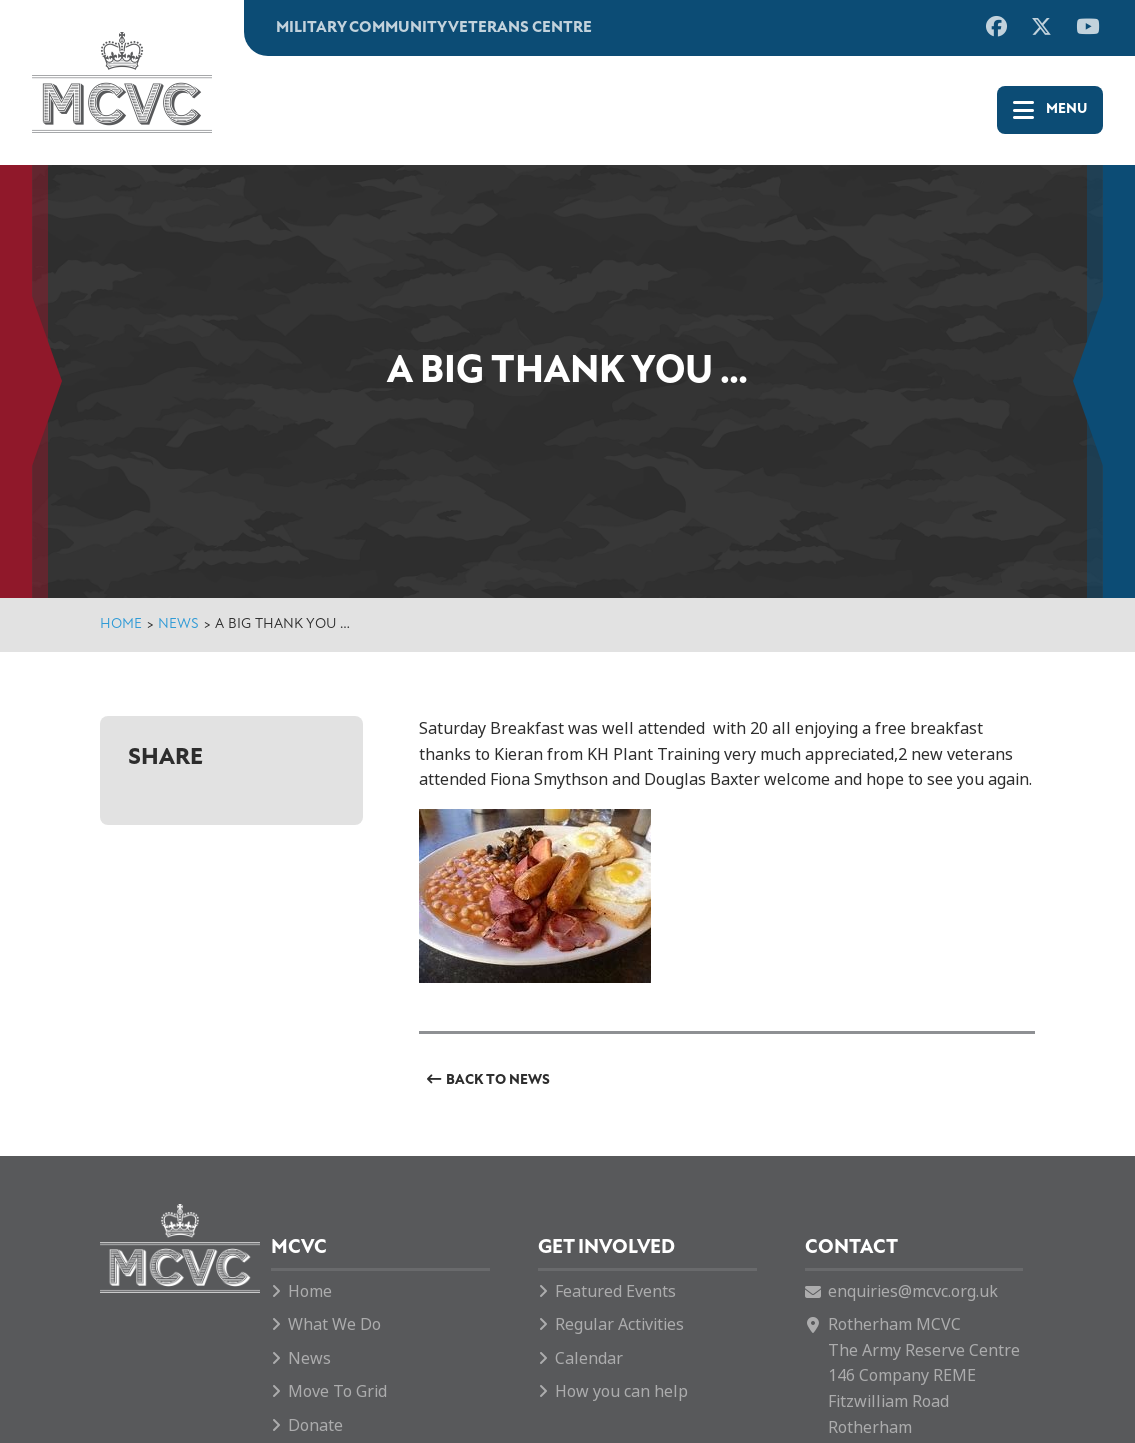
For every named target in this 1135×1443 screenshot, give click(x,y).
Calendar (589, 1358)
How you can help (621, 1391)
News (178, 624)
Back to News (498, 1080)
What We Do (334, 1324)
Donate (315, 1425)
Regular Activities (619, 1324)
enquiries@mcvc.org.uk (913, 1291)
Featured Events (615, 1291)
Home (121, 624)
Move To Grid (337, 1391)
